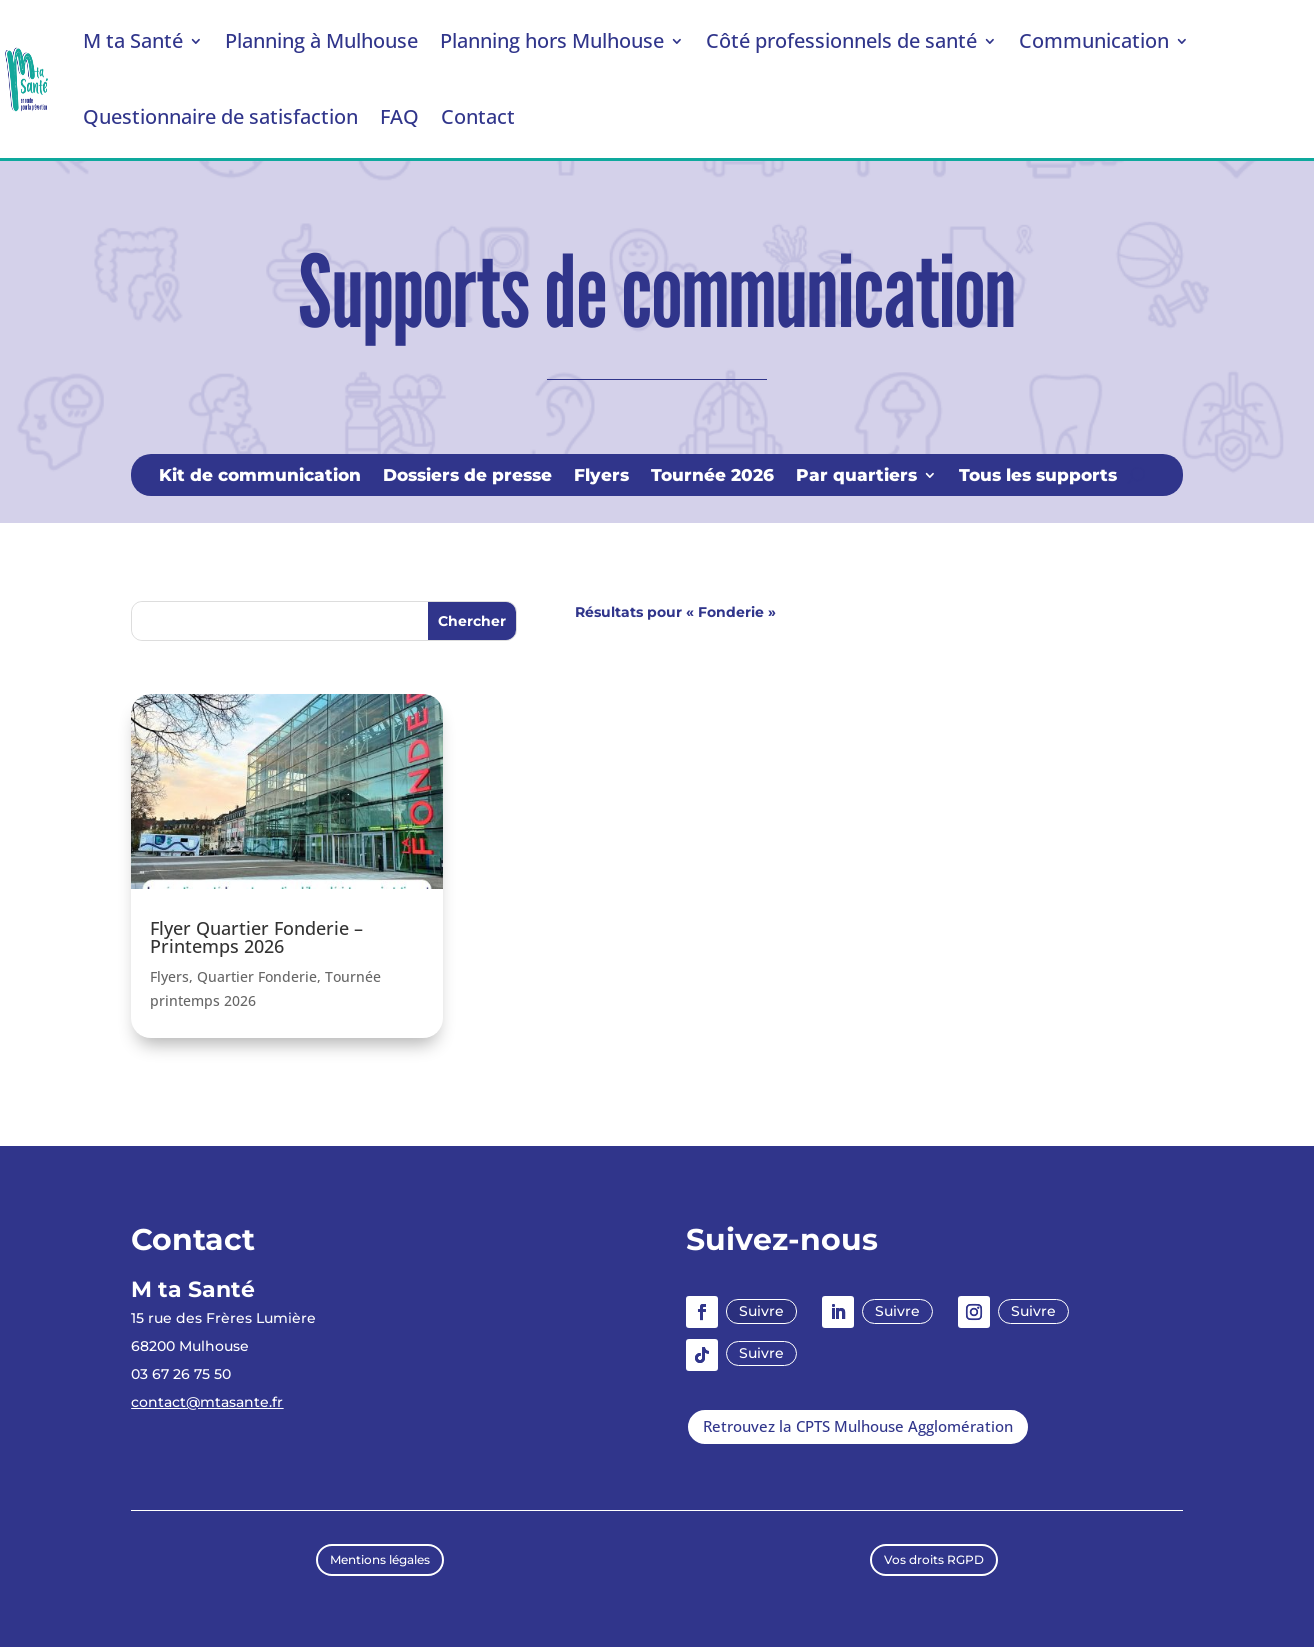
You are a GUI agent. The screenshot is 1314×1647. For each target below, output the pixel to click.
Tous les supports (1038, 476)
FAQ (399, 116)
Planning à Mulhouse (321, 40)
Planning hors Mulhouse (552, 40)
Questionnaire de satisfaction (220, 116)
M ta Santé (133, 40)
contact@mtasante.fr (207, 1402)
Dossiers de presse (467, 476)
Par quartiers (856, 476)
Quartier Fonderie (257, 976)
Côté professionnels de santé (841, 40)
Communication (1094, 40)
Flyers (601, 476)
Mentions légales (380, 1559)
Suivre (761, 1311)
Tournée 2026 (712, 476)
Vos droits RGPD (934, 1559)
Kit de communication (260, 476)
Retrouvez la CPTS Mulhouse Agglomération (858, 1426)
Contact (478, 116)
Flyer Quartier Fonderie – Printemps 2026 (256, 937)
